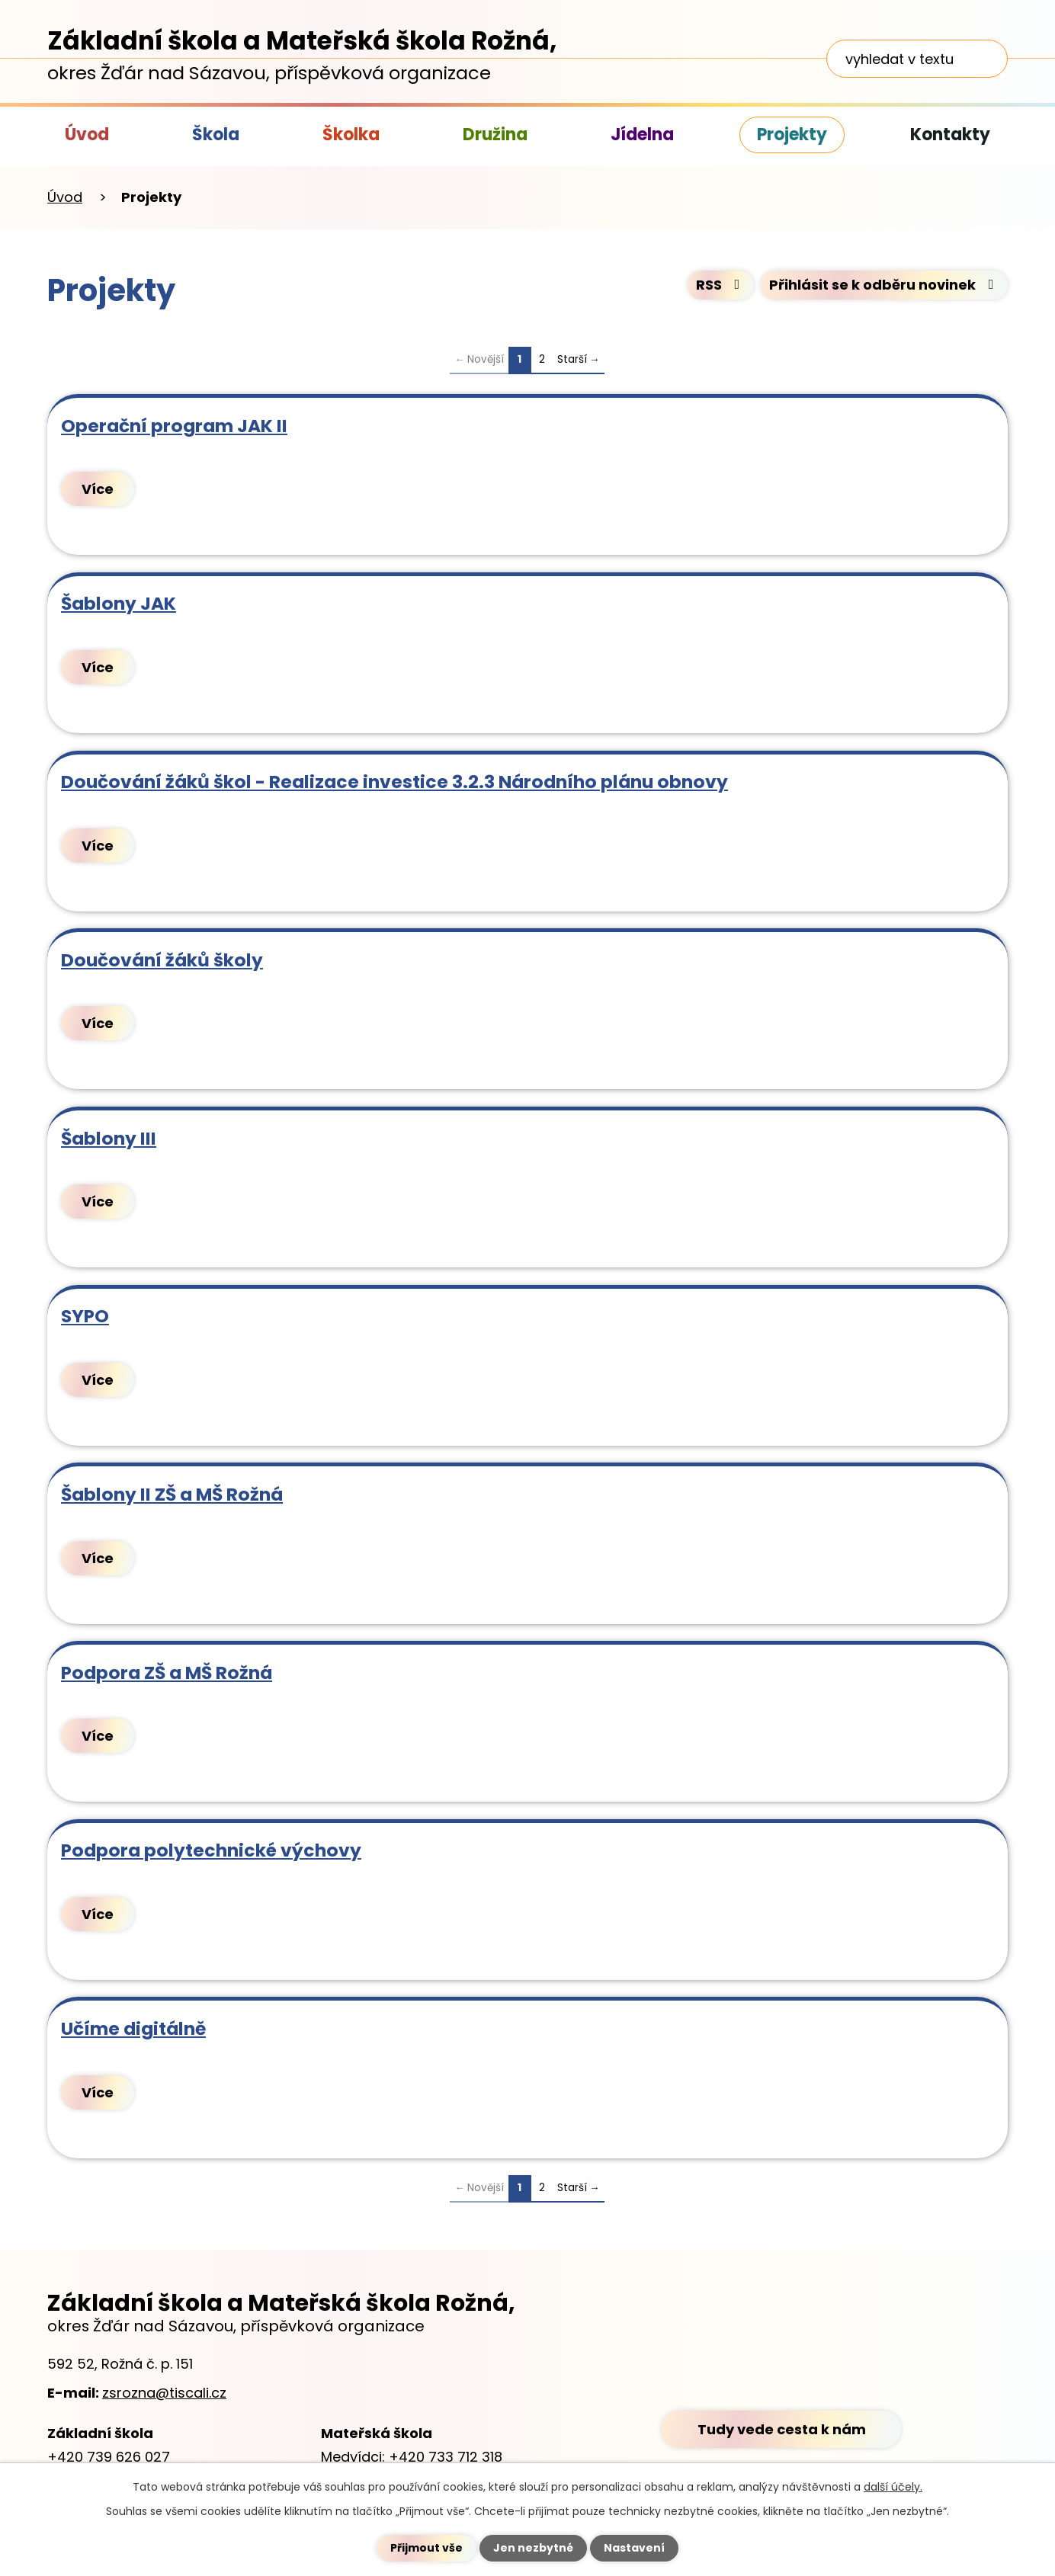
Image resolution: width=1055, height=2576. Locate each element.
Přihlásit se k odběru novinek (884, 284)
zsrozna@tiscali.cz (164, 2392)
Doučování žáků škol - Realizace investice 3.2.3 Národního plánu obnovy (394, 781)
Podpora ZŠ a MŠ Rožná (166, 1672)
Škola (215, 134)
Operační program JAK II (174, 425)
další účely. (893, 2486)
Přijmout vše (426, 2547)
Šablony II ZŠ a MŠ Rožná (172, 1494)
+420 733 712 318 (445, 2456)
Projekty (792, 134)
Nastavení (634, 2547)
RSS (721, 284)
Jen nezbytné (533, 2547)
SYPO (85, 1315)
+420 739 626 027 (108, 2456)
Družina (495, 134)
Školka (351, 134)
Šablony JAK (118, 603)
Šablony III (108, 1138)
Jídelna (642, 134)
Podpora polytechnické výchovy (211, 1850)
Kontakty (950, 134)
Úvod (87, 134)
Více (98, 488)
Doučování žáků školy (162, 959)
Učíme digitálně (133, 2028)
